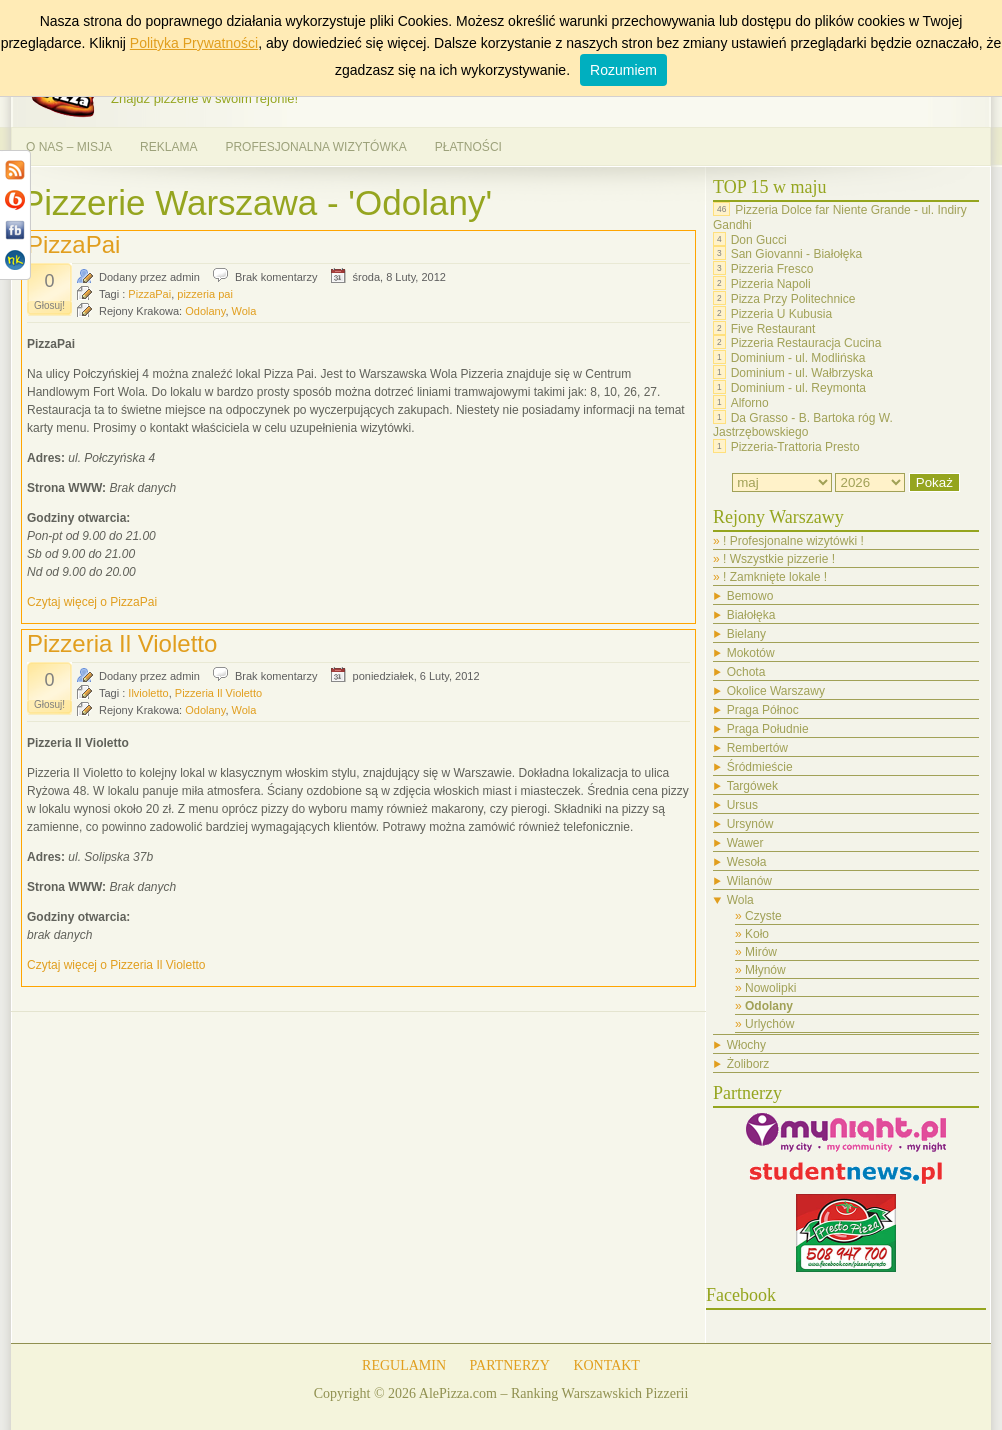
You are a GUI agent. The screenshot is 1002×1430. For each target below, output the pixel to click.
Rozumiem (623, 70)
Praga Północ (763, 710)
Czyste (763, 916)
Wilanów (749, 881)
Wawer (745, 843)
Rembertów (757, 748)
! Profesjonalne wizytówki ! (793, 541)
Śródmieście (760, 767)
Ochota (746, 672)
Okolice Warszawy (776, 691)
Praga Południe (768, 729)
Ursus (742, 805)
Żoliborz (748, 1064)
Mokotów (751, 653)
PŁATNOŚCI (468, 147)
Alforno (750, 403)
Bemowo (750, 596)
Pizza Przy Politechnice (793, 299)
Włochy (746, 1045)
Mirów (761, 952)
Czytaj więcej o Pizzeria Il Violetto (116, 965)
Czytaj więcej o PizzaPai (92, 602)
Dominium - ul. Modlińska (798, 358)
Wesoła (747, 862)
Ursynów (750, 824)
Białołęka (751, 615)
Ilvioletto (148, 693)
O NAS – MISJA (69, 147)
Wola (244, 311)
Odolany (205, 311)
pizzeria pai (205, 294)
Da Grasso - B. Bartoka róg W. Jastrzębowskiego (803, 424)
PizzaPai (73, 244)
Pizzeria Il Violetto (122, 643)
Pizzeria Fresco (772, 269)
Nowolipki (770, 988)
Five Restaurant (773, 328)
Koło (757, 934)
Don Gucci (759, 239)
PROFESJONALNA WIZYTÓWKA (315, 147)
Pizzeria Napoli (771, 284)
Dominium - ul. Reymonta (798, 388)
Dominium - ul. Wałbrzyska (802, 373)
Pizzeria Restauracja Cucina (806, 343)
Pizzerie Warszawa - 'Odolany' (256, 202)
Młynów (765, 970)
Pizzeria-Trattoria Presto (795, 447)
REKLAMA (168, 147)
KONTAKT (606, 1365)
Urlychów (769, 1024)
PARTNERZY (510, 1365)
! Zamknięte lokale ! (775, 577)
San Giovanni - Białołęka (796, 254)
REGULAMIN (404, 1365)
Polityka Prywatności (194, 43)
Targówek (752, 786)
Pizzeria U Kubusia (781, 314)
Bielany (746, 634)
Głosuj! (49, 305)
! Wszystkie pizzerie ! (779, 559)
